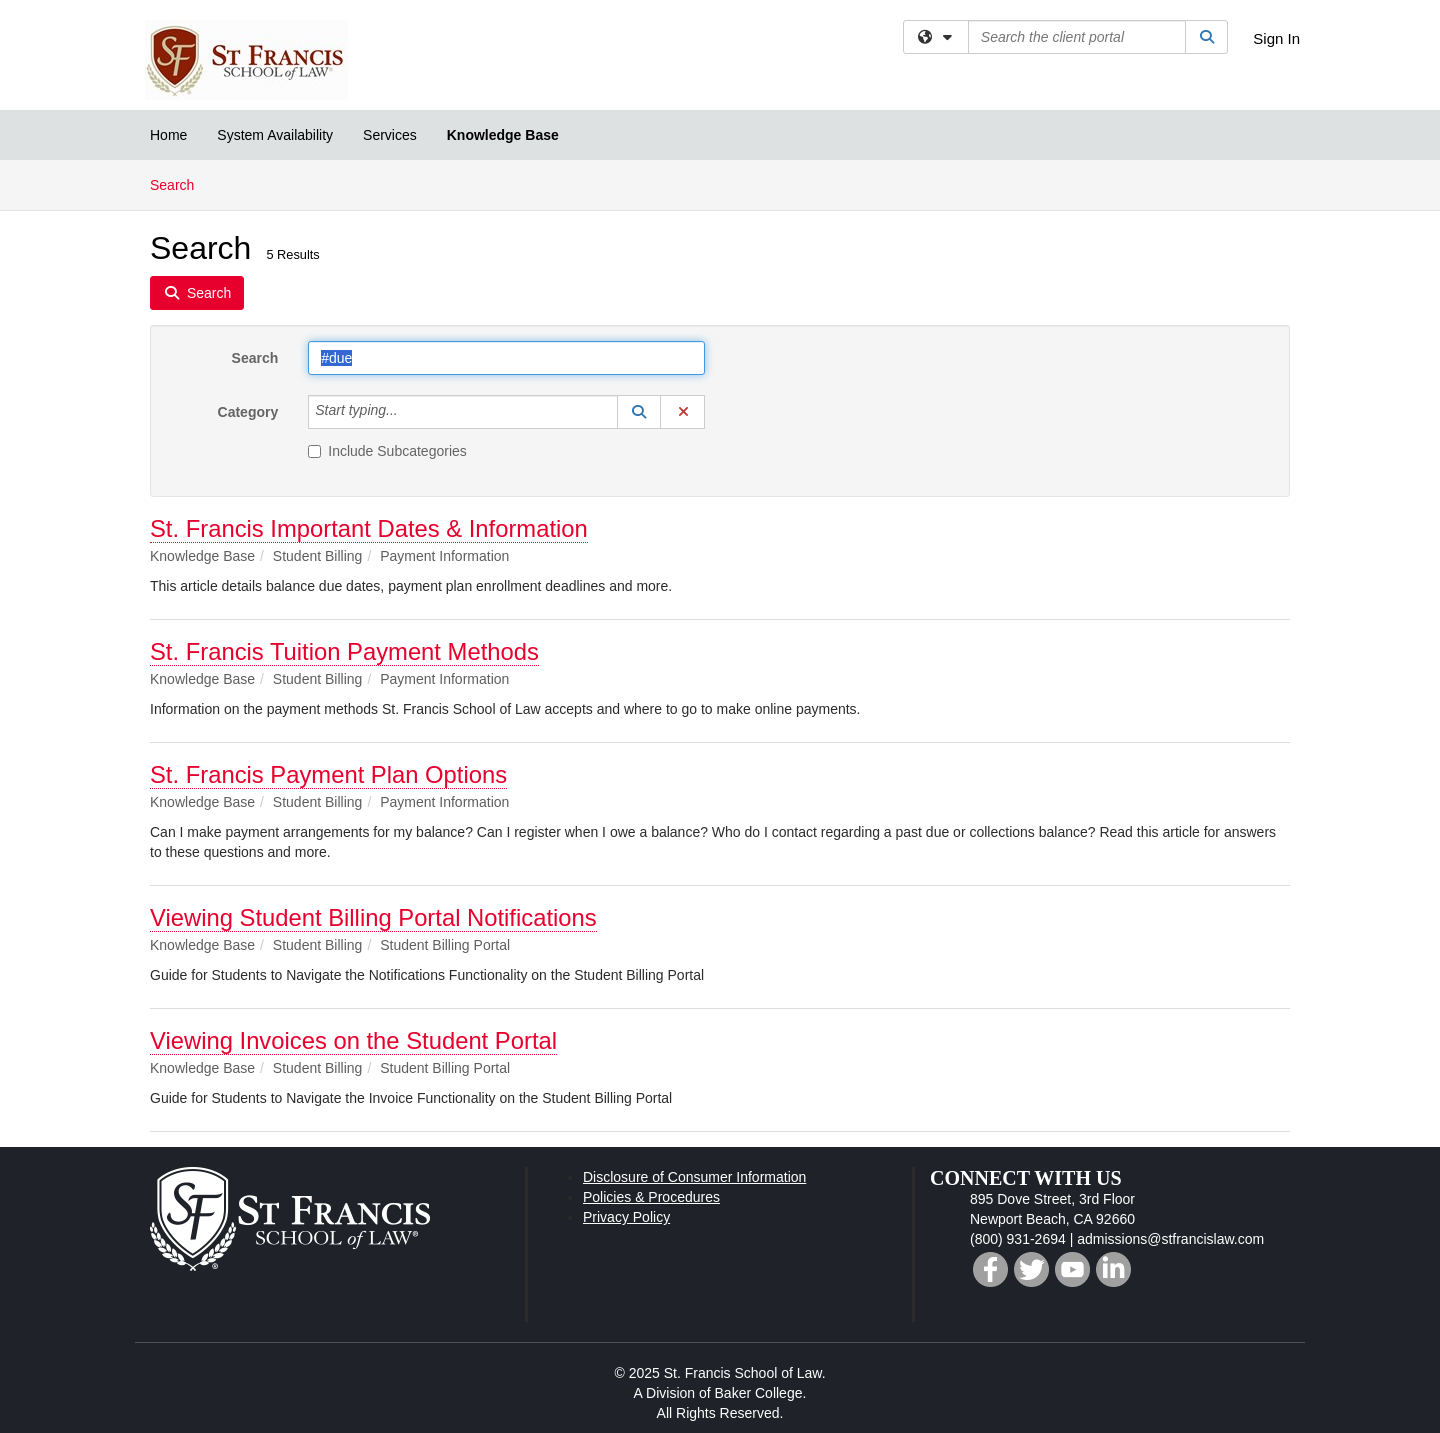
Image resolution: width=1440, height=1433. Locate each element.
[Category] (409, 412)
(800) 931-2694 (1018, 1239)
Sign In (1276, 38)
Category (248, 412)
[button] (639, 412)
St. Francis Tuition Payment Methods (344, 651)
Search (179, 183)
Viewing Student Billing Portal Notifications (373, 917)
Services (390, 135)
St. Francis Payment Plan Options (328, 774)
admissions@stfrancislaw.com (1170, 1239)
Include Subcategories (387, 451)
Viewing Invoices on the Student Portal (353, 1040)
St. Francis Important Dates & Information (369, 528)
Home (168, 135)
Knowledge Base (503, 135)
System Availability (275, 135)
